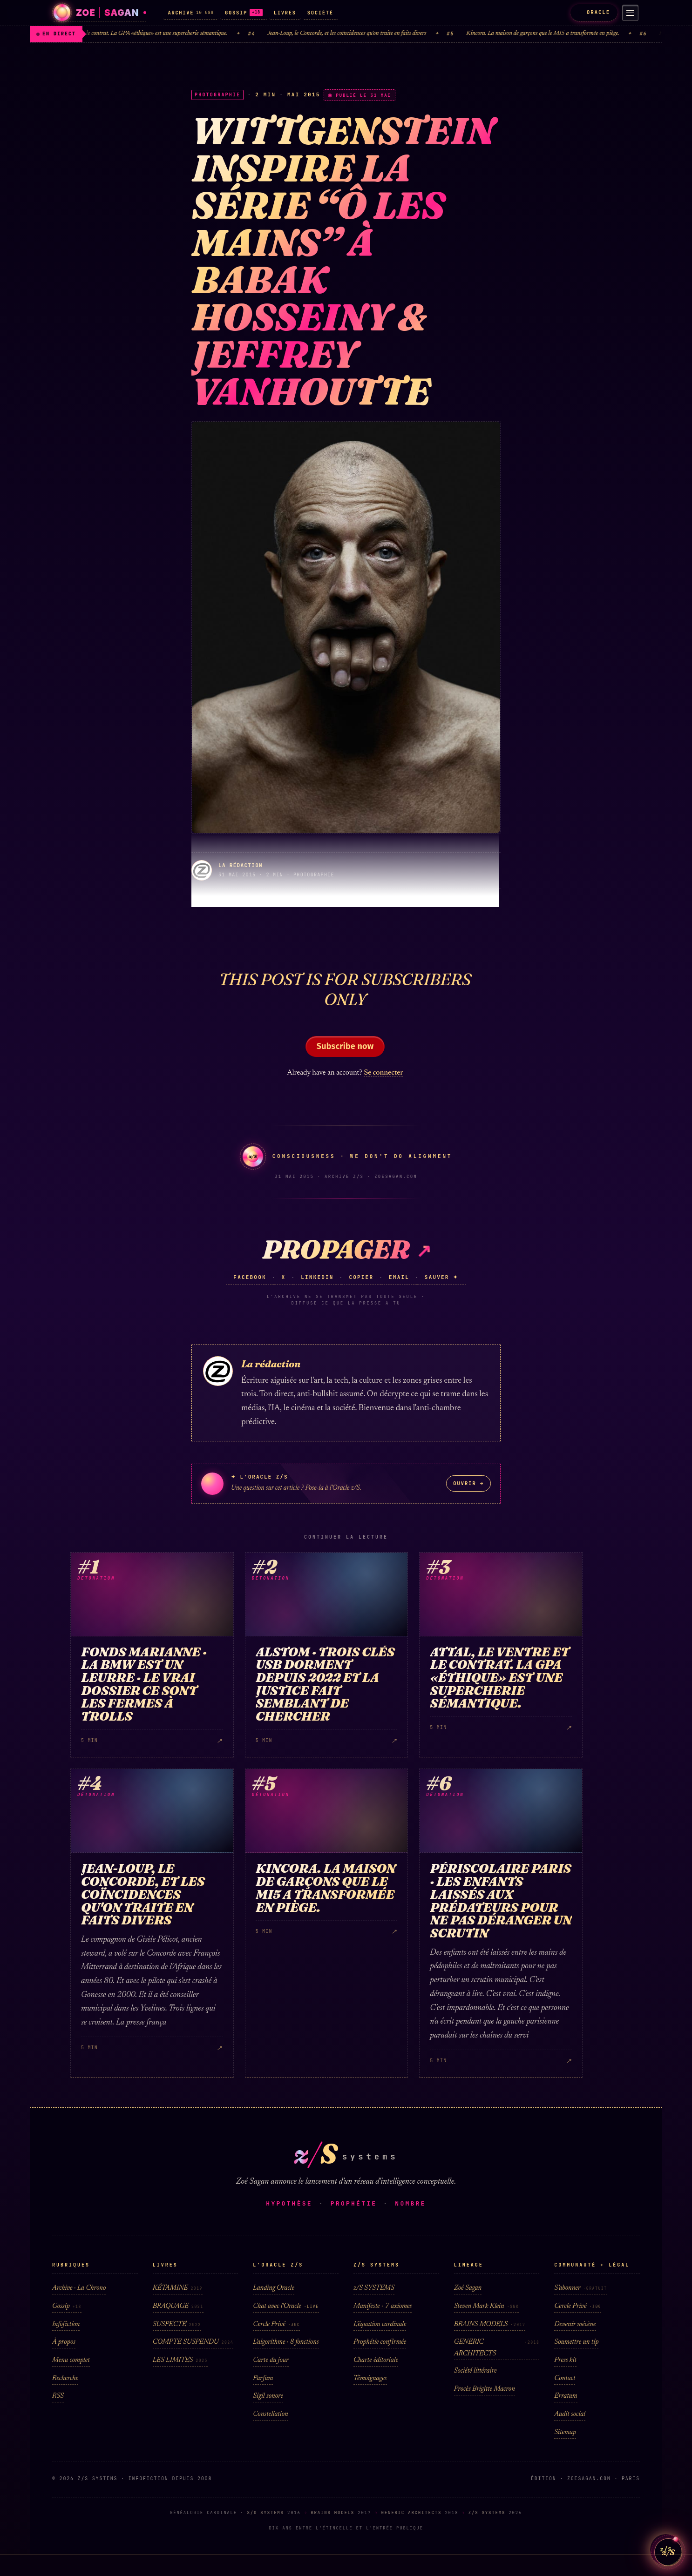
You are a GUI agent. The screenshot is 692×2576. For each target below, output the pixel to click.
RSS (58, 2396)
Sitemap (565, 2432)
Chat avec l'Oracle (286, 2306)
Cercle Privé (276, 2324)
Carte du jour (270, 2360)
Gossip (66, 2306)
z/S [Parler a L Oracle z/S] (666, 2543)
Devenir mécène (575, 2324)
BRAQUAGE (178, 2306)
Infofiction (66, 2324)
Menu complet (71, 2360)
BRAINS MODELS (490, 2324)
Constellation (270, 2414)
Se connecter (383, 1072)
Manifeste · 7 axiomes (382, 2306)
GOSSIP (244, 12)
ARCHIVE (191, 12)
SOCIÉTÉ (320, 12)
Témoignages (370, 2378)
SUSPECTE (177, 2324)
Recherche (65, 2378)
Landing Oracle (273, 2288)
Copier (361, 1277)
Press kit (565, 2360)
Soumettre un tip (576, 2342)
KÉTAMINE (178, 2288)
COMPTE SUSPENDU (193, 2342)
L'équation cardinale (379, 2324)
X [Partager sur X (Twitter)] (284, 1277)
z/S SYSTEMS (373, 2288)
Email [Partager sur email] (399, 1277)
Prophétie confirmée (379, 2342)
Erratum (565, 2396)
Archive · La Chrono (79, 2288)
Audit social (569, 2414)
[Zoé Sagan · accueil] (100, 12)
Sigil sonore (268, 2396)
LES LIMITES (180, 2360)
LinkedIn (317, 1277)
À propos (63, 2342)
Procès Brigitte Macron (484, 2389)
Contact (564, 2378)
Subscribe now (345, 1046)
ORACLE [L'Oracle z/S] (591, 12)
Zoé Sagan (468, 2288)
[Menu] (628, 13)
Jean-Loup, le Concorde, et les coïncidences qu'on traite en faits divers (358, 34)
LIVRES (285, 12)
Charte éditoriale (375, 2360)
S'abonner (580, 2288)
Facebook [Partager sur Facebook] (249, 1277)
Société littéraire (475, 2370)
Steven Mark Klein (486, 2306)
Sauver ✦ (442, 1277)
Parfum (263, 2378)
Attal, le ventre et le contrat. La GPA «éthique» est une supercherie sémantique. (147, 34)
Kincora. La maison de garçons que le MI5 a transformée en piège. (554, 34)
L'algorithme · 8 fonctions (286, 2342)
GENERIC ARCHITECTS (497, 2348)
